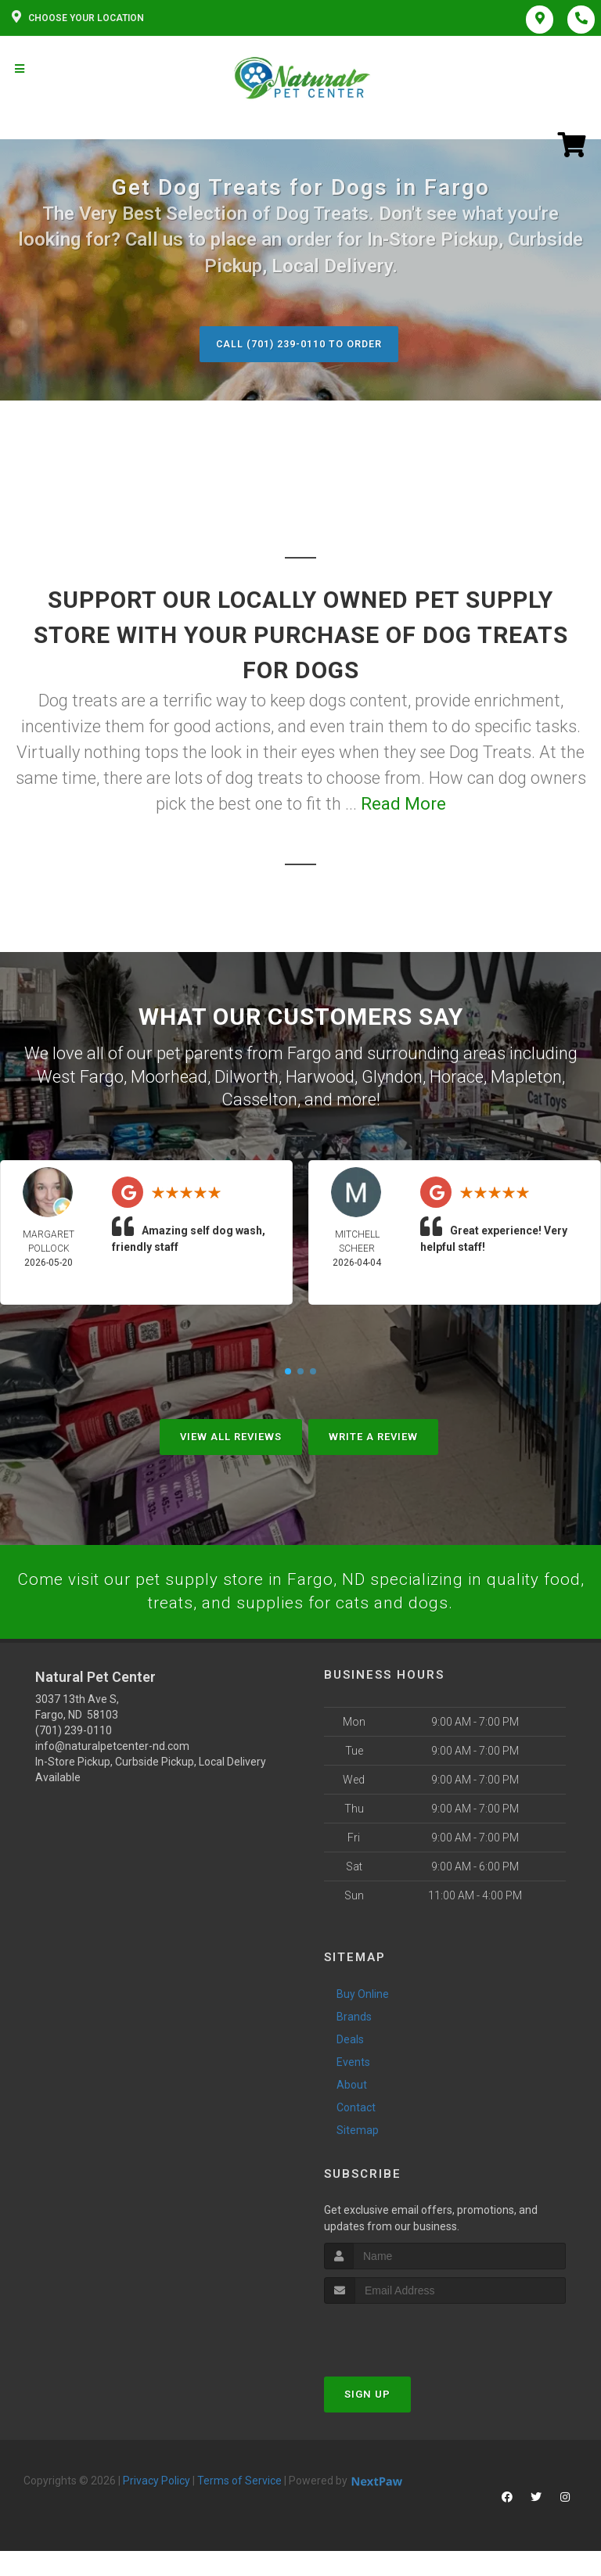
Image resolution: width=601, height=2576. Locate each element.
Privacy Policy (156, 2480)
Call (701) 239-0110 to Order (299, 344)
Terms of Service (239, 2480)
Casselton (259, 1098)
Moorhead (169, 1076)
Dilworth (246, 1076)
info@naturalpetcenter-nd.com (112, 1746)
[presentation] (407, 2333)
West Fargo (80, 1076)
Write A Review (373, 1435)
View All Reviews (231, 1435)
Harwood (320, 1076)
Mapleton (526, 1076)
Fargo (309, 1053)
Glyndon (392, 1076)
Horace (457, 1076)
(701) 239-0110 (73, 1730)
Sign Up (367, 2394)
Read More (403, 804)
